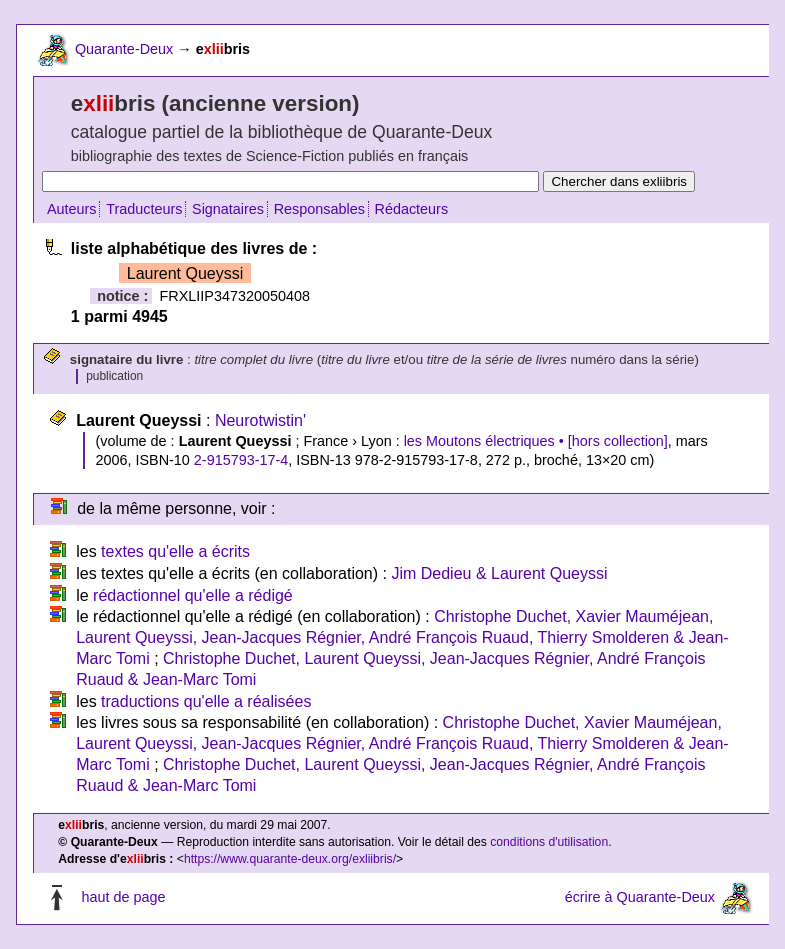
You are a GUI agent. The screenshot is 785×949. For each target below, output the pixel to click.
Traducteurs (144, 209)
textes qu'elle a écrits (175, 551)
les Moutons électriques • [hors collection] (536, 441)
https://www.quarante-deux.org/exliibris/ (290, 859)
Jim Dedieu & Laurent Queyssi (499, 573)
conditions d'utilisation (549, 842)
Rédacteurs (412, 209)
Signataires (228, 209)
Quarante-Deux (124, 49)
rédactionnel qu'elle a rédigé (193, 595)
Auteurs (72, 209)
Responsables (319, 209)
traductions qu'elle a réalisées (206, 701)
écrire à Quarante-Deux (640, 897)
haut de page (123, 897)
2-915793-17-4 (241, 460)
